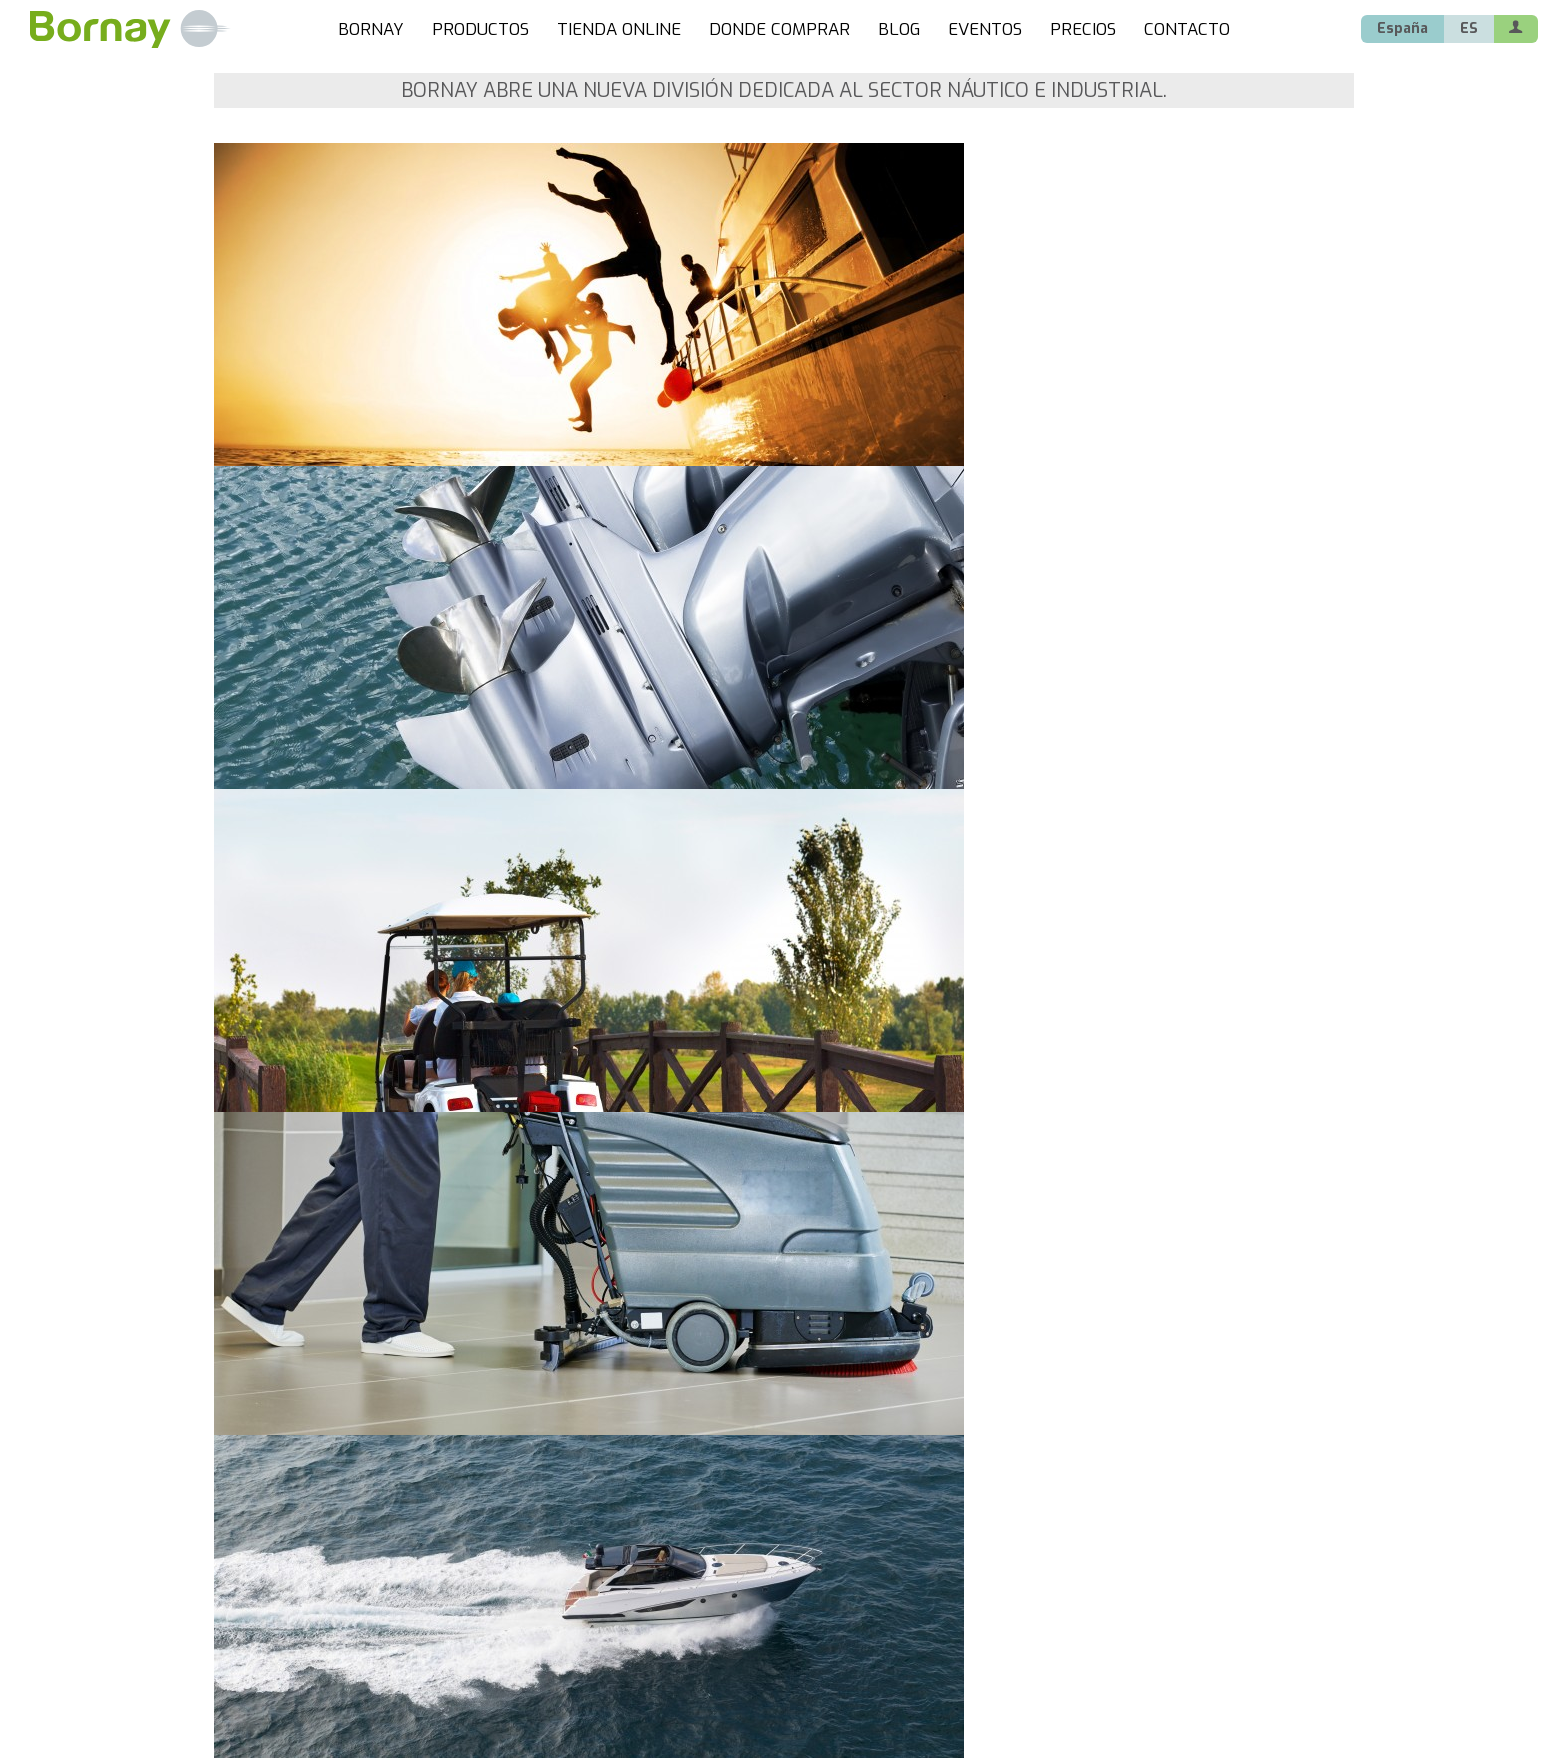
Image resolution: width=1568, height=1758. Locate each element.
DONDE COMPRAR (779, 29)
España (1402, 28)
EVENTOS (985, 29)
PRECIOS (1083, 29)
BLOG (899, 29)
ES (1469, 28)
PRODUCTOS (480, 29)
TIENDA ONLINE (619, 29)
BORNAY (371, 29)
